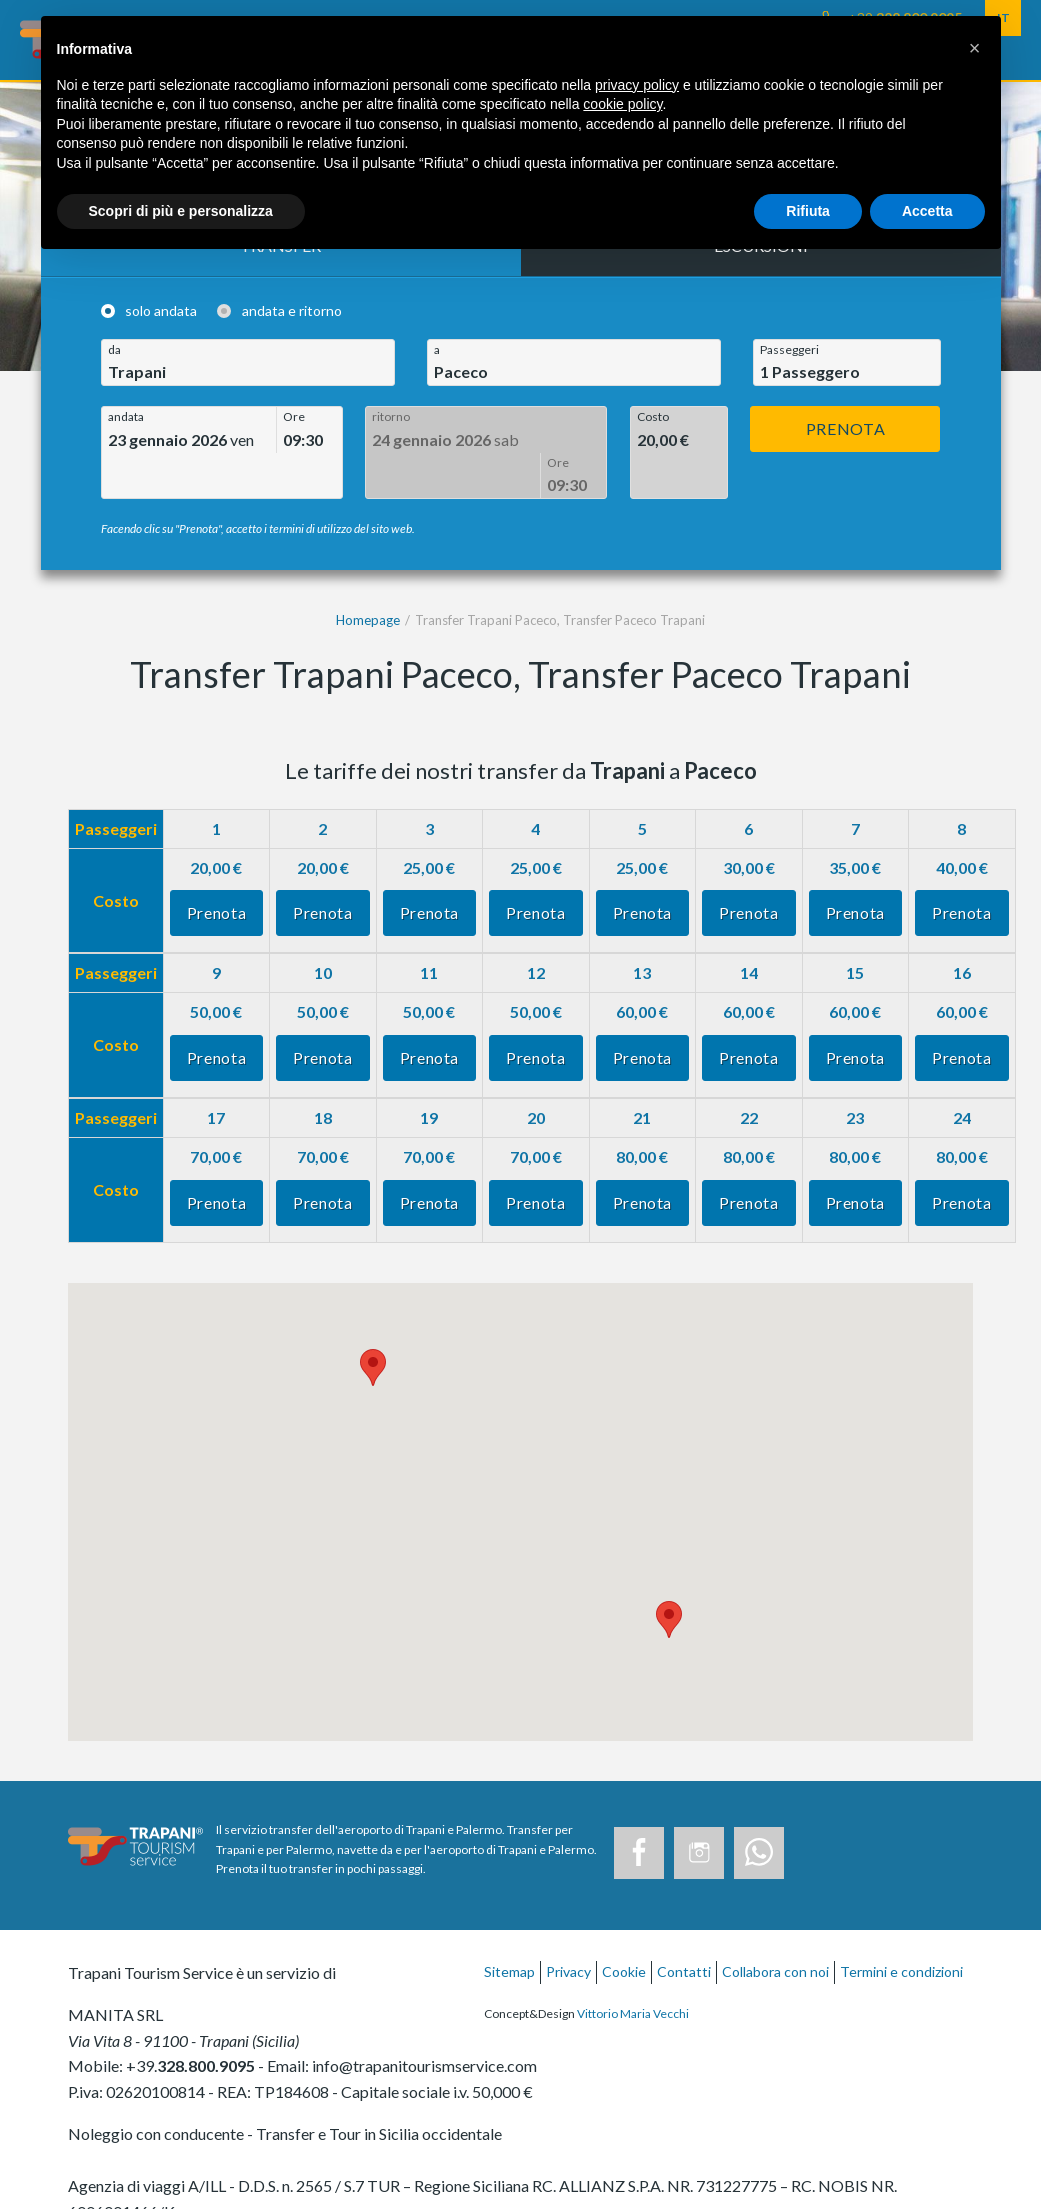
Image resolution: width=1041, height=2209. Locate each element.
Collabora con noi (775, 1926)
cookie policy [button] (622, 104)
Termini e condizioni (901, 1926)
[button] (975, 48)
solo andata (161, 310)
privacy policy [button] (637, 85)
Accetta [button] (927, 211)
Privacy (568, 1926)
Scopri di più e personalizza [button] (181, 211)
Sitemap (509, 1926)
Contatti (684, 1926)
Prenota (845, 428)
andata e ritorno (292, 310)
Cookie (624, 1926)
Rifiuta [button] (808, 211)
